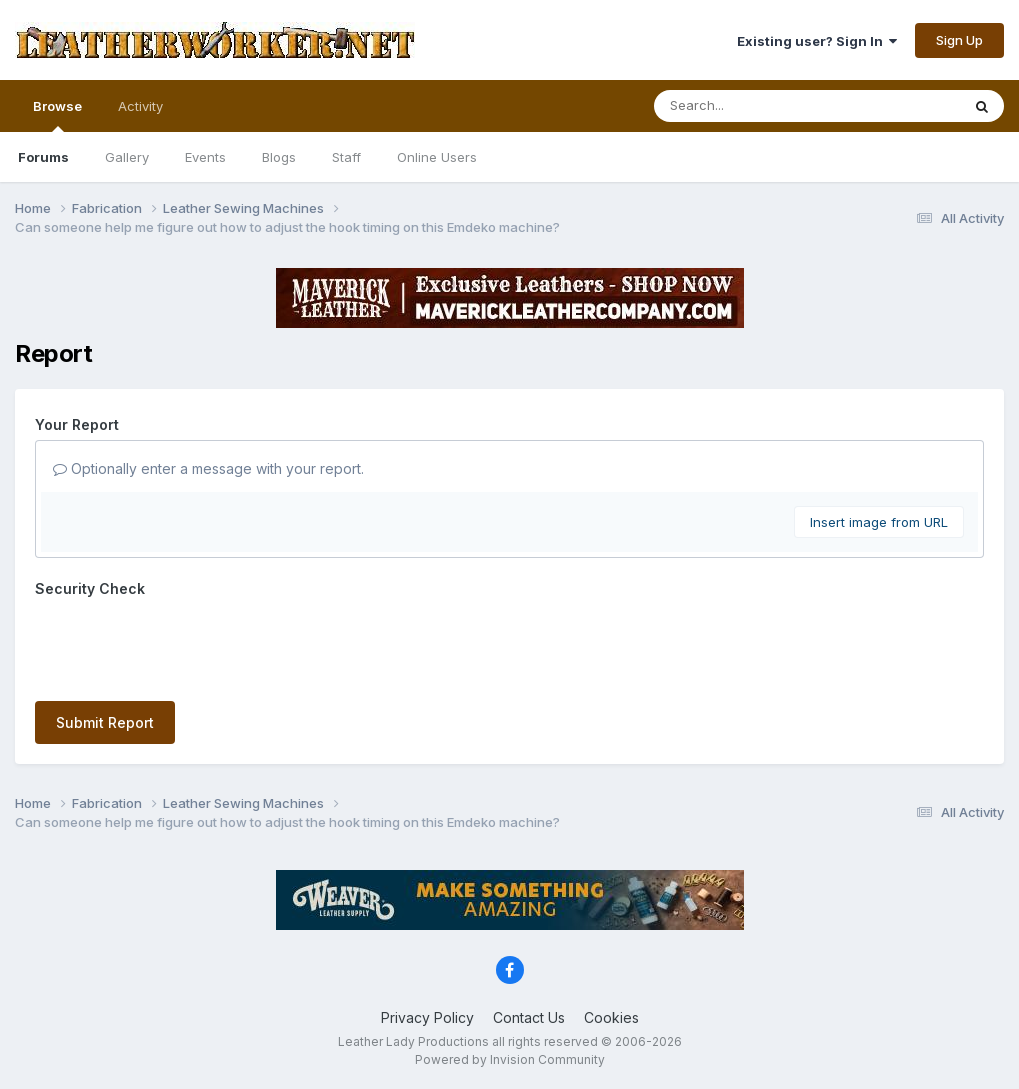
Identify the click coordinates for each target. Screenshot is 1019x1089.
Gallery (127, 157)
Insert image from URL (879, 522)
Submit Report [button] (105, 722)
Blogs (279, 157)
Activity (140, 106)
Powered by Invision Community (510, 1059)
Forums (43, 157)
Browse (57, 115)
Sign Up (959, 40)
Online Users (437, 157)
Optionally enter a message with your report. (208, 468)
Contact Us (529, 1017)
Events (205, 157)
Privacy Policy (427, 1017)
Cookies (611, 1017)
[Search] (752, 106)
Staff (346, 157)
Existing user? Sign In (817, 41)
